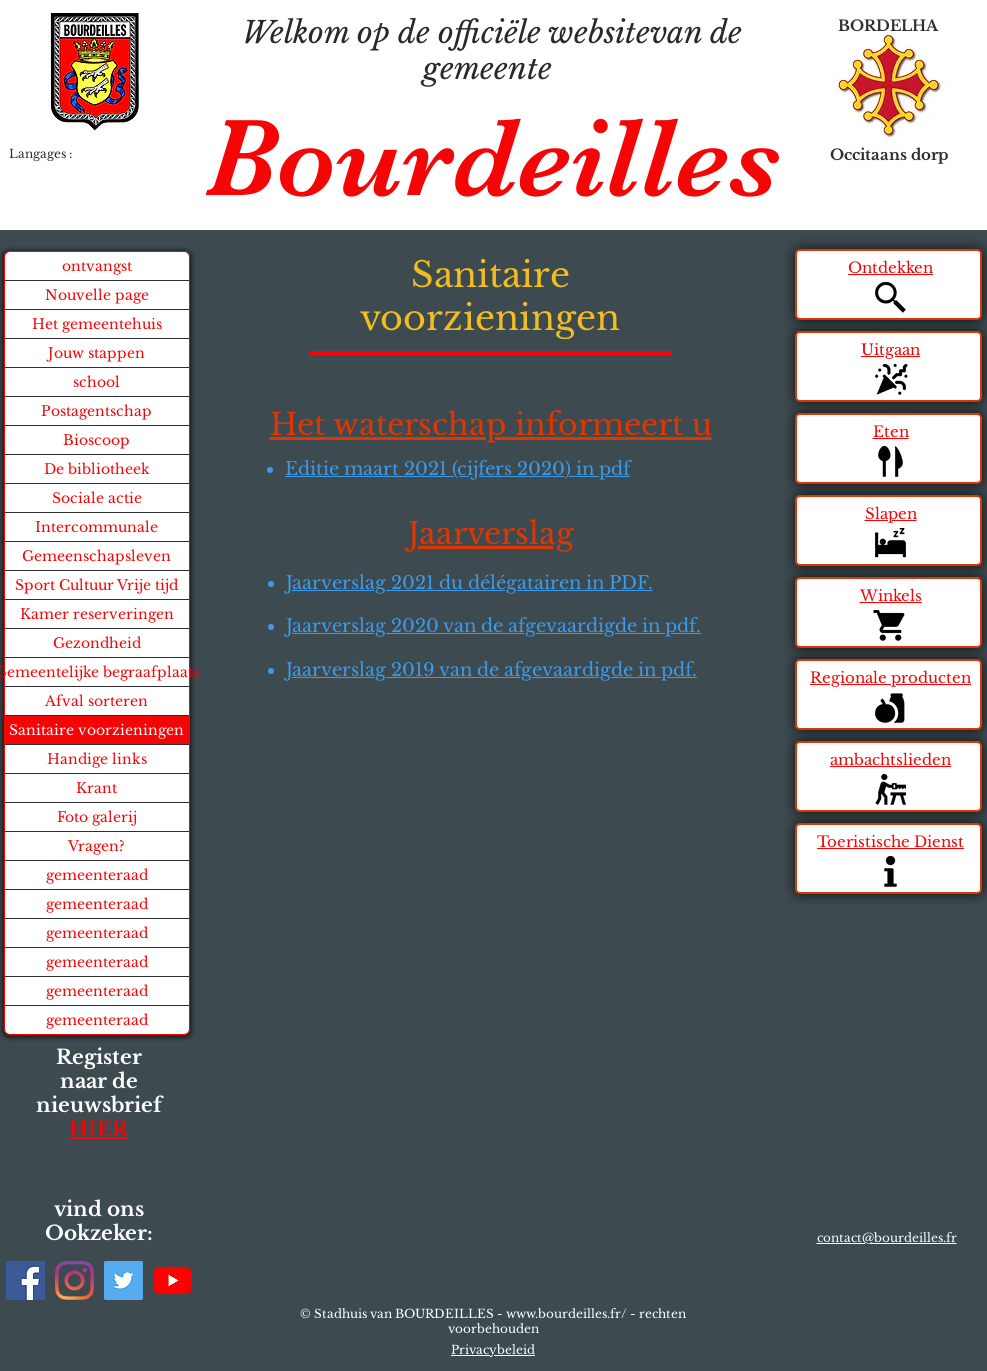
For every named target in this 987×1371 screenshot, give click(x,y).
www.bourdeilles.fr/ (566, 1313)
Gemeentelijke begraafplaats (97, 672)
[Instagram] (74, 1280)
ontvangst (97, 266)
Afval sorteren (96, 701)
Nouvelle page (97, 295)
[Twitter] (123, 1280)
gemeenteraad (97, 875)
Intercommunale (96, 527)
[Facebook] (25, 1280)
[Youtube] (172, 1280)
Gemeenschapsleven (96, 556)
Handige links (97, 759)
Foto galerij (97, 817)
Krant (96, 788)
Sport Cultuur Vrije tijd (96, 585)
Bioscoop (96, 440)
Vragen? (96, 846)
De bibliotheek (97, 469)
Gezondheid (97, 643)
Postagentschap (96, 411)
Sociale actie (97, 498)
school (96, 382)
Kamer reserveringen (97, 614)
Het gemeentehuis (97, 324)
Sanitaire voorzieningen (96, 730)
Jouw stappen (96, 353)
